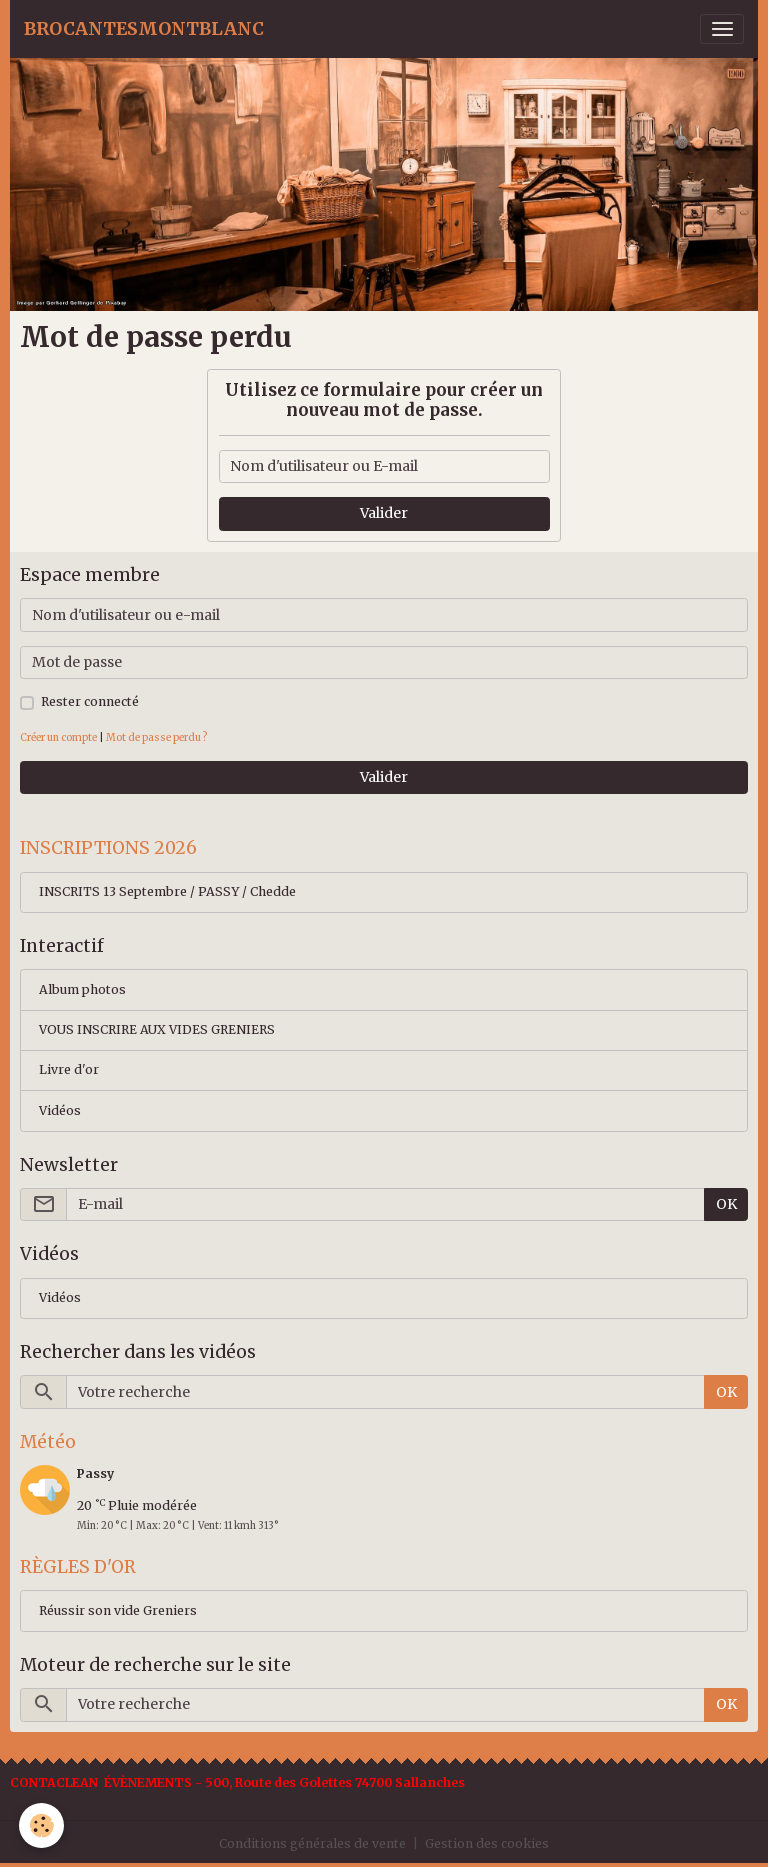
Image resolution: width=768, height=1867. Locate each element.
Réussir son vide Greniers (118, 1610)
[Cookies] (42, 1825)
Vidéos (60, 1110)
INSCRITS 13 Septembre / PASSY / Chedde (167, 891)
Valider (384, 513)
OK (726, 1204)
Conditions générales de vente (312, 1843)
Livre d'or (69, 1069)
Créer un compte (58, 737)
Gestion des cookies (487, 1843)
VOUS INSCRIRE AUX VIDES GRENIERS (157, 1029)
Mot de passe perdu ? (156, 737)
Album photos (82, 989)
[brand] (144, 29)
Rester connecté (90, 701)
